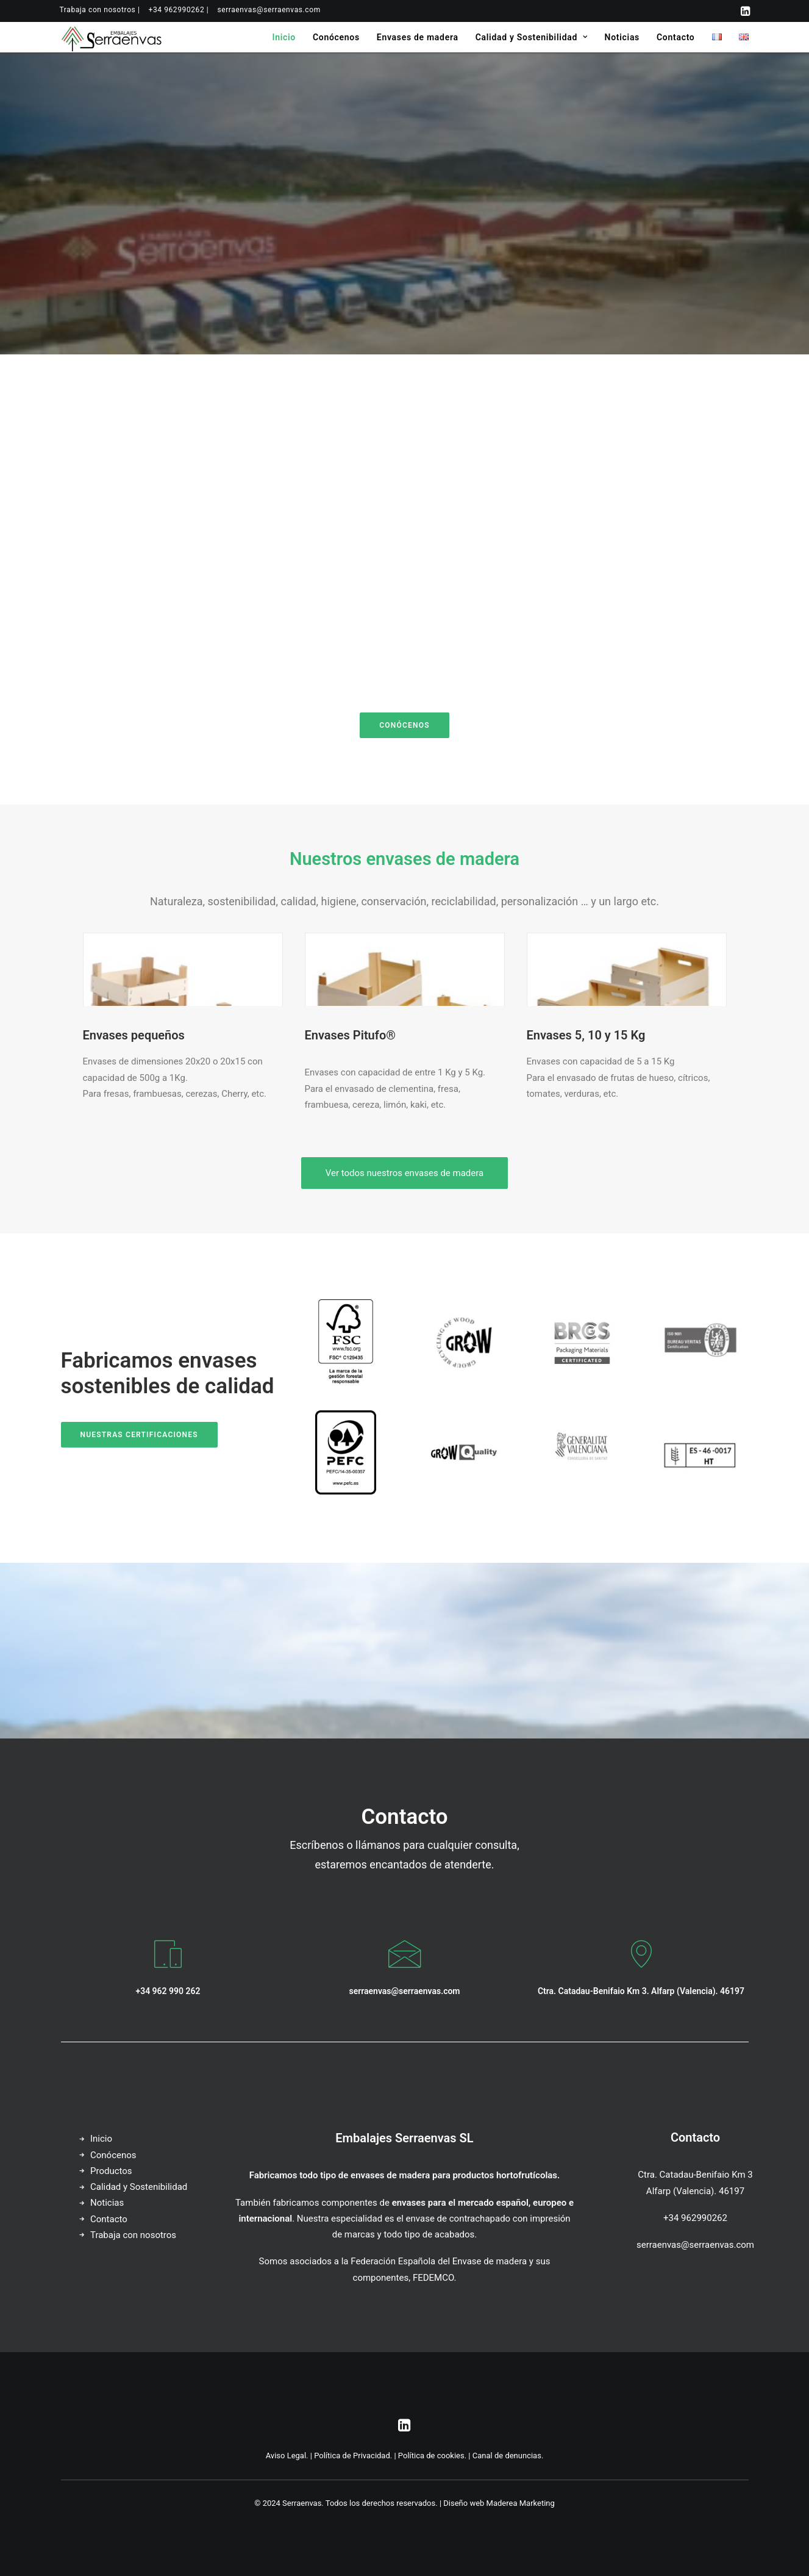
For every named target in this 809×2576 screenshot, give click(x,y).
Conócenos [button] (404, 725)
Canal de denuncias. (508, 2455)
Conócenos (336, 37)
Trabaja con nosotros (133, 2235)
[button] (745, 11)
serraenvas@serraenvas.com (268, 9)
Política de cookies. (432, 2455)
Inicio (284, 37)
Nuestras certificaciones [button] (139, 1434)
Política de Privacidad (352, 2455)
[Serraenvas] (112, 37)
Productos (111, 2170)
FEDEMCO (433, 2277)
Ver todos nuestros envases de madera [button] (404, 1173)
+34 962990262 (695, 2217)
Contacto (675, 37)
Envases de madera (417, 37)
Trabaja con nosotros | (100, 9)
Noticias (622, 37)
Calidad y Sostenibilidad (532, 37)
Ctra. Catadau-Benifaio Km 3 (695, 2174)
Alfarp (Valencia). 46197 (695, 2191)
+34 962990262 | (178, 9)
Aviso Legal (286, 2455)
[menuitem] (99, 10)
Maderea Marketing (520, 2503)
